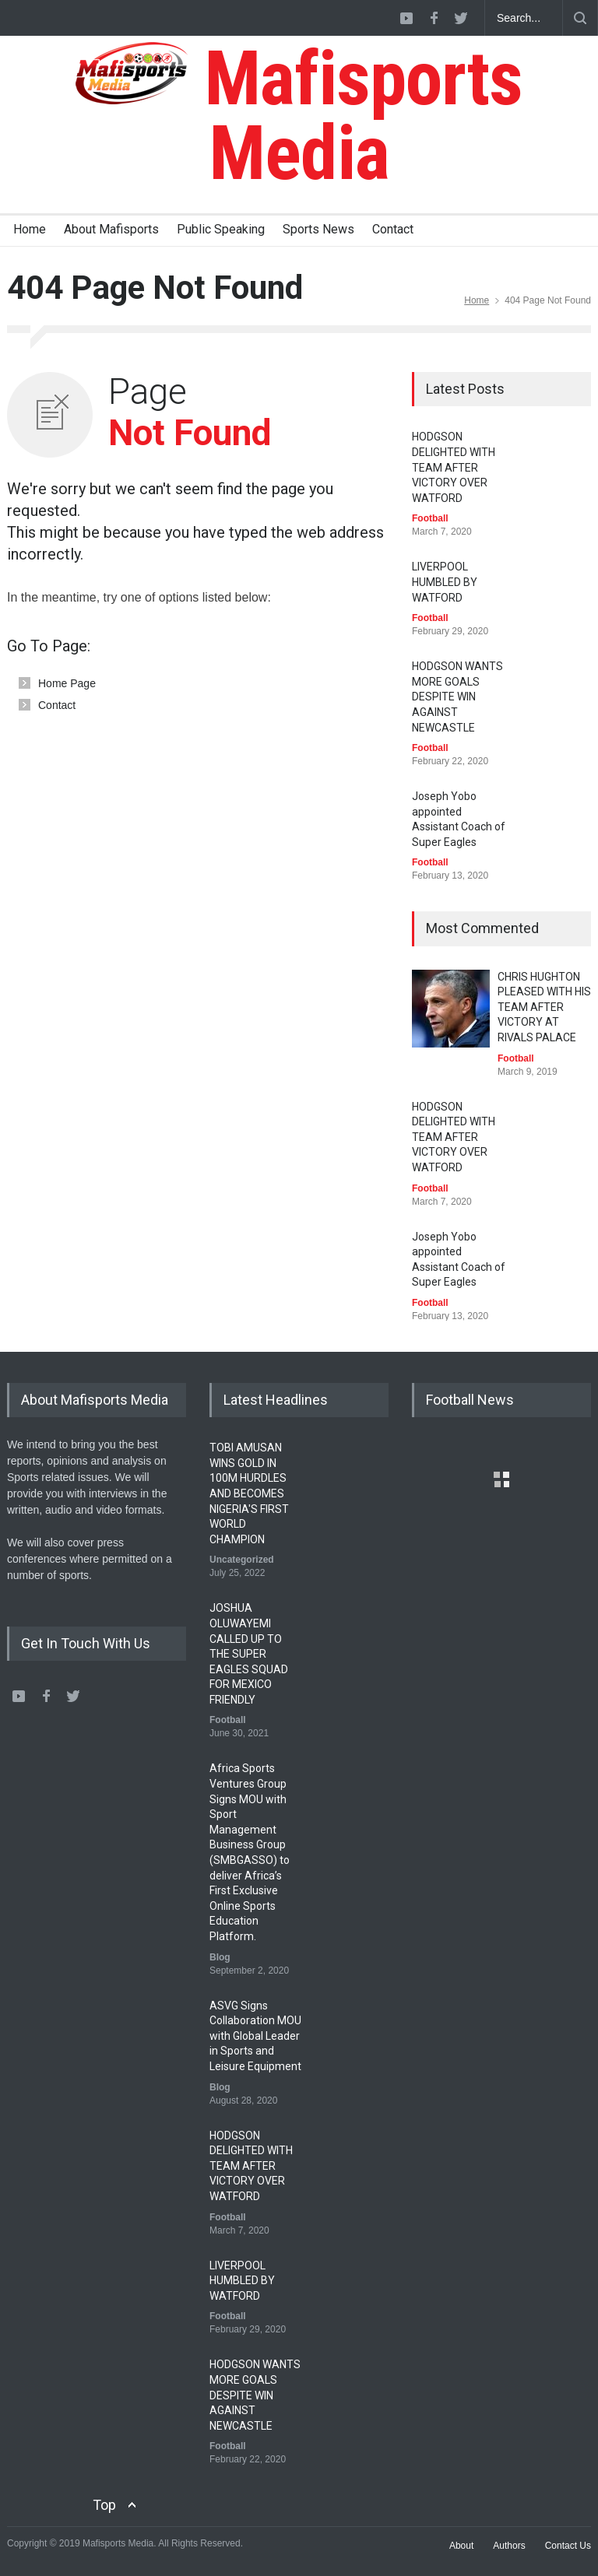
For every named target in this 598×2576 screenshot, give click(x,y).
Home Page (67, 683)
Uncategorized (241, 1559)
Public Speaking (221, 229)
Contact (392, 229)
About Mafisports (111, 229)
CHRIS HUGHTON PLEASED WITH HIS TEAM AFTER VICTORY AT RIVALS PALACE (544, 1007)
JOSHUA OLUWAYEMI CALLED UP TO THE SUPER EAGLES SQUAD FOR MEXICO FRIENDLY (248, 1654)
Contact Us (568, 2545)
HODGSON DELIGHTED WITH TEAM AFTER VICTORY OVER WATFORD (453, 467)
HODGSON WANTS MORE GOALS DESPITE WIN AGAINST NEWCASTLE (457, 696)
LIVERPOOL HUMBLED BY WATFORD (444, 581)
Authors (509, 2545)
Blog (219, 1957)
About (461, 2545)
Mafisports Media (299, 116)
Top (104, 2505)
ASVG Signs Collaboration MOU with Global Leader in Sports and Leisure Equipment (255, 2035)
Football (430, 518)
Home (29, 229)
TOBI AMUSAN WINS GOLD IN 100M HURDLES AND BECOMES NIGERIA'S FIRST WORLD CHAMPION (249, 1493)
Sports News (318, 229)
